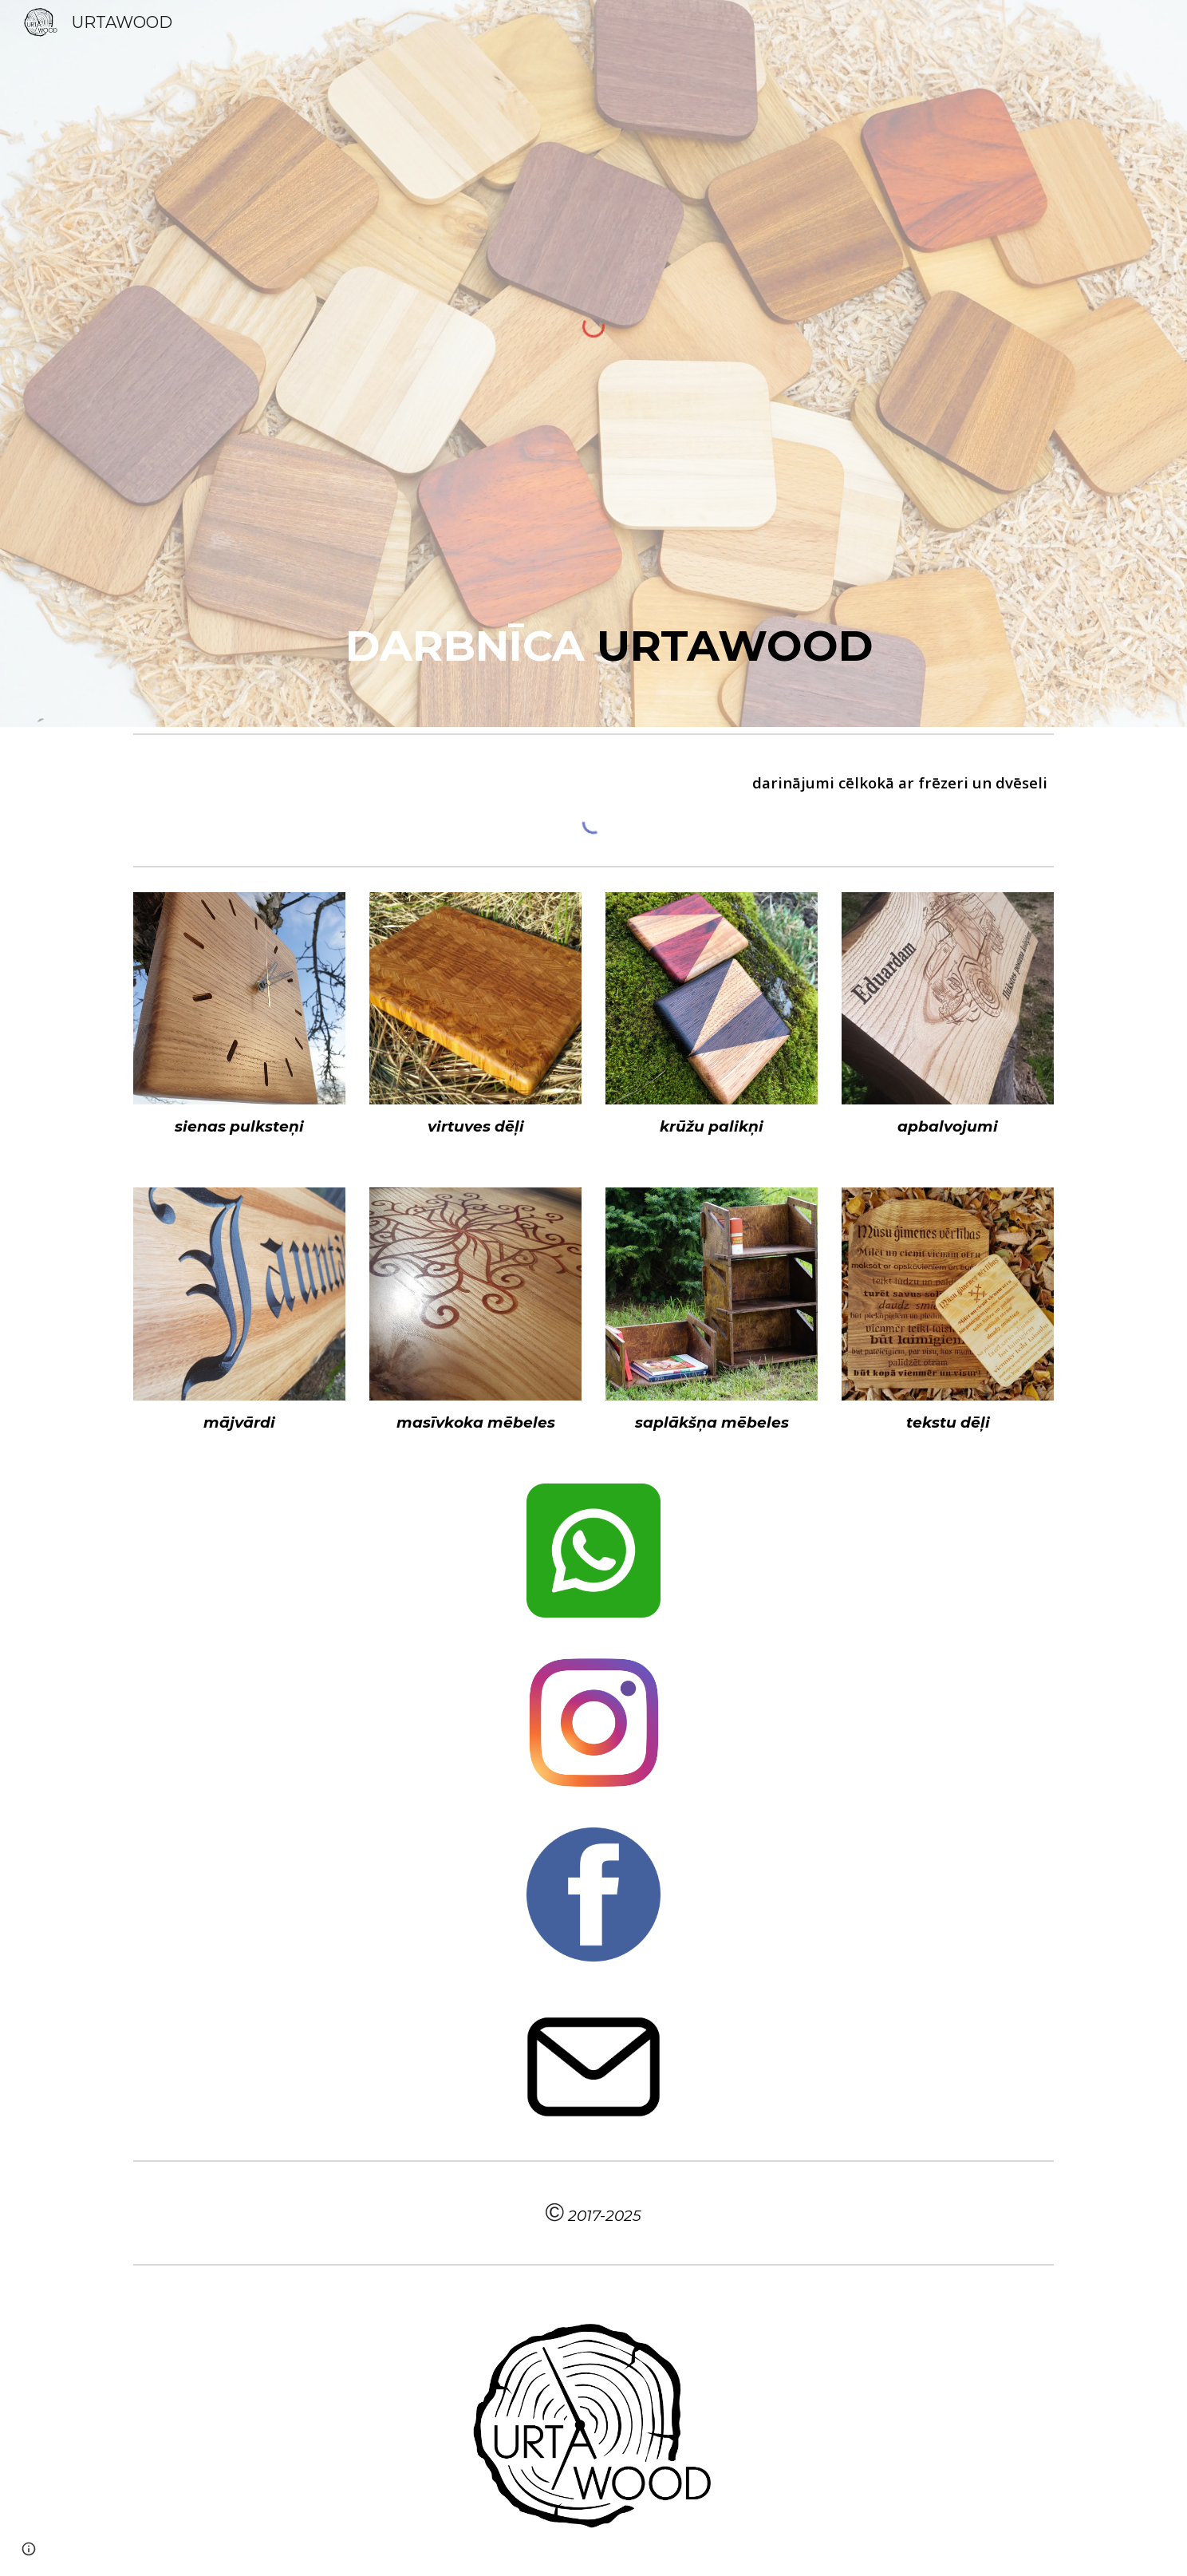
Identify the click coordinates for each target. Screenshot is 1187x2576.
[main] (593, 645)
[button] (29, 2549)
